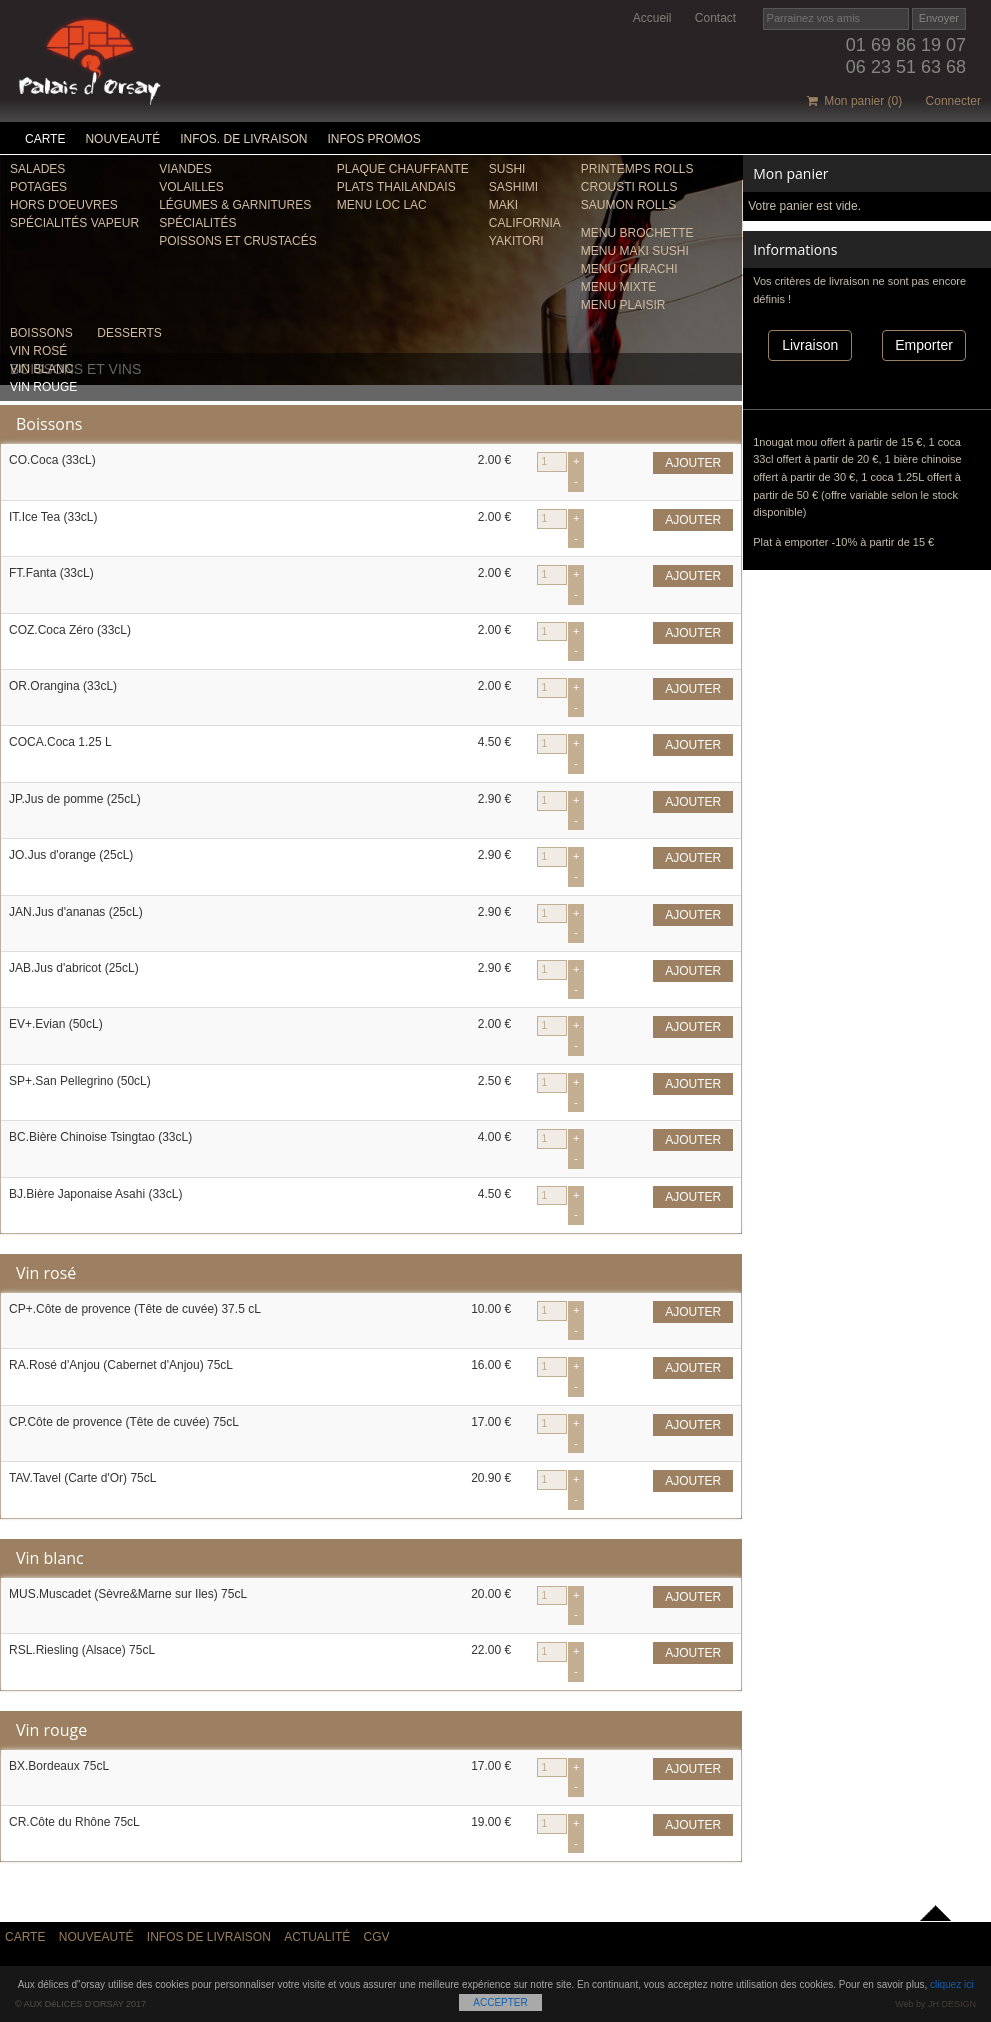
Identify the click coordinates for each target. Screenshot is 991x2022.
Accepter (500, 2002)
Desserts (129, 333)
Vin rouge (43, 387)
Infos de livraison (209, 1937)
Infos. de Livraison (243, 139)
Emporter (924, 345)
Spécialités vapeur (74, 223)
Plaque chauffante (403, 169)
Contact (715, 18)
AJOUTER (693, 463)
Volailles (191, 187)
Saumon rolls (628, 205)
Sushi (507, 169)
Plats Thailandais (396, 187)
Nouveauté (122, 139)
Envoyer (939, 18)
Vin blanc (41, 369)
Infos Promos (374, 139)
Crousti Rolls (629, 187)
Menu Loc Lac (382, 205)
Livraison (810, 345)
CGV (377, 1937)
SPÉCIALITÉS (197, 223)
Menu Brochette (637, 233)
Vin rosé (38, 351)
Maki (503, 205)
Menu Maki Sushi (635, 251)
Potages (38, 187)
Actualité (317, 1937)
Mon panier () (855, 101)
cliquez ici (951, 1984)
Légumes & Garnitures (235, 205)
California (525, 223)
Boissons (41, 333)
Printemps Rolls (637, 169)
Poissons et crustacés (238, 241)
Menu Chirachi (629, 269)
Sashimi (513, 187)
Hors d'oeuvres (64, 205)
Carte (45, 139)
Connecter (953, 101)
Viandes (185, 169)
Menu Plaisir (623, 305)
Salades (37, 169)
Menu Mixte (618, 287)
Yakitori (516, 241)
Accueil (652, 18)
